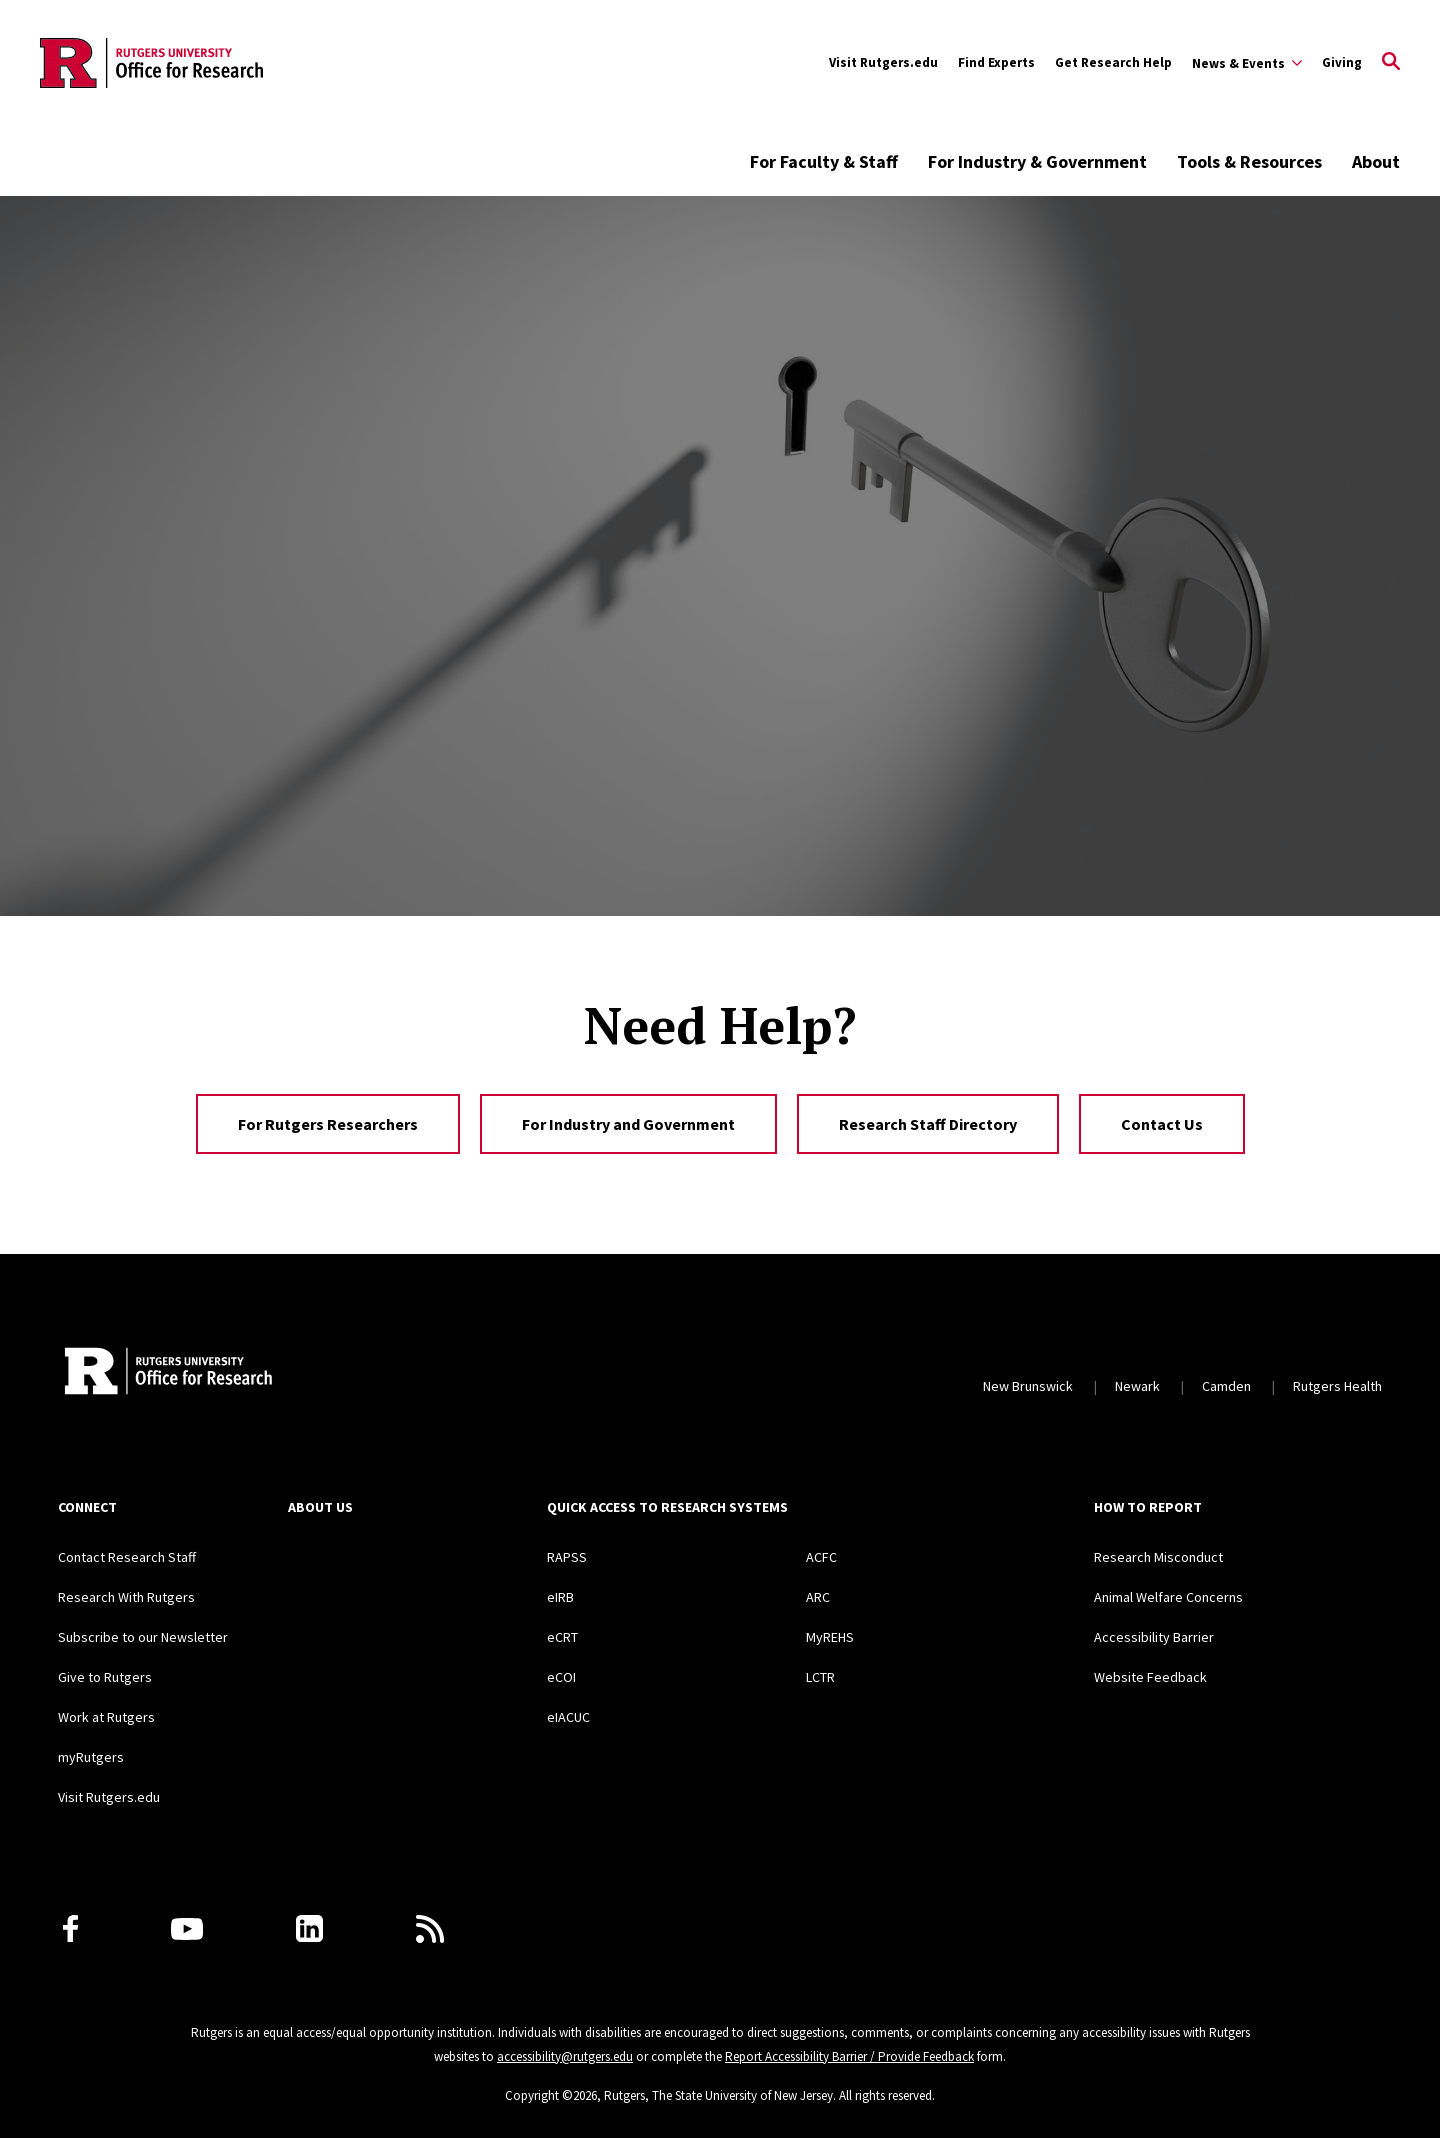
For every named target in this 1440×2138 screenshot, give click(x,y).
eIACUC (568, 1717)
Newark (1137, 1386)
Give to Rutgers (105, 1677)
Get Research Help (1113, 62)
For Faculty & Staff (824, 161)
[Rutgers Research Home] (241, 1373)
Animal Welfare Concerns (1168, 1597)
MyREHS (830, 1637)
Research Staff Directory (928, 1124)
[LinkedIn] (309, 1928)
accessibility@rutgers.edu (565, 2056)
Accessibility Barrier (1154, 1637)
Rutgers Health (1337, 1386)
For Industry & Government (1037, 161)
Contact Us (1162, 1124)
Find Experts (996, 62)
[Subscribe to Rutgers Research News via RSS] (430, 1929)
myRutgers (91, 1757)
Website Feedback (1150, 1677)
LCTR (820, 1677)
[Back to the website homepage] (151, 63)
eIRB (560, 1597)
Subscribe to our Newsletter (143, 1637)
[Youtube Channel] (187, 1929)
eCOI (561, 1677)
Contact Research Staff (127, 1557)
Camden (1226, 1386)
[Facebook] (70, 1928)
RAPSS (567, 1557)
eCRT (562, 1637)
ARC (818, 1597)
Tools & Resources (1249, 161)
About (1376, 161)
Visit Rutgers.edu (883, 62)
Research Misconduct (1158, 1557)
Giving (1342, 62)
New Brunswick (1028, 1386)
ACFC (821, 1557)
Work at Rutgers (106, 1717)
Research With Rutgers (126, 1597)
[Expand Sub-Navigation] (1247, 63)
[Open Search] (1391, 63)
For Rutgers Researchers (328, 1124)
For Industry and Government (628, 1124)
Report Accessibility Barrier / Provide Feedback (849, 2056)
